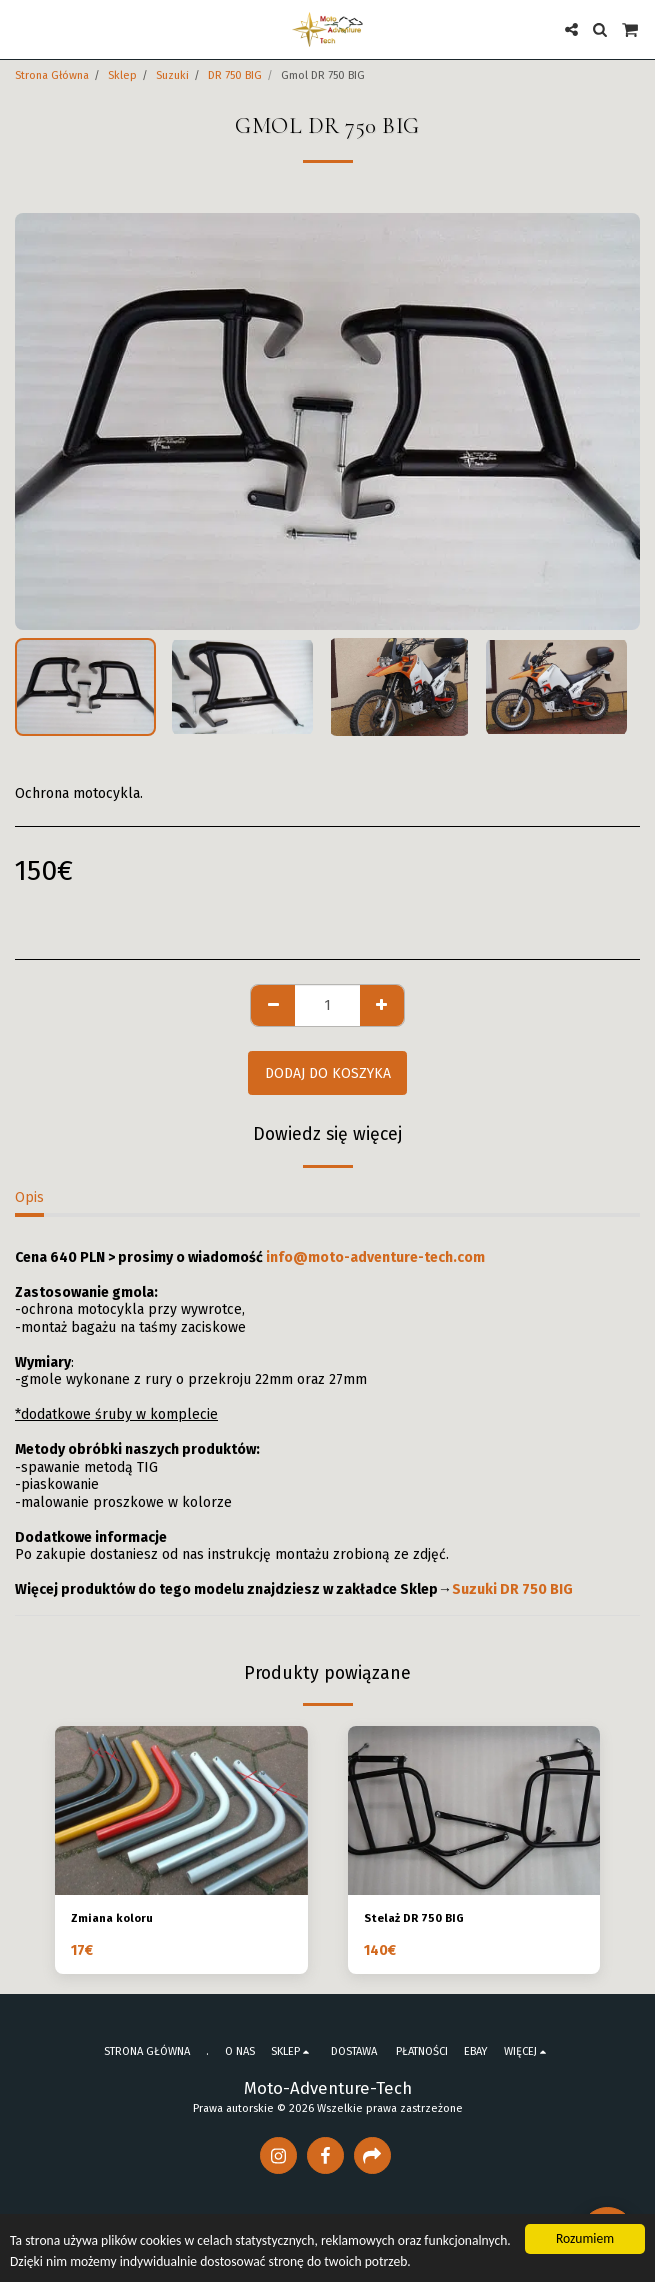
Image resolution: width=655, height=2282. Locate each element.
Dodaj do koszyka (328, 1073)
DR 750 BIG (235, 75)
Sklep (122, 75)
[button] (22, 29)
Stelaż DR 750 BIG (414, 1918)
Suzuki (172, 75)
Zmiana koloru (112, 1918)
